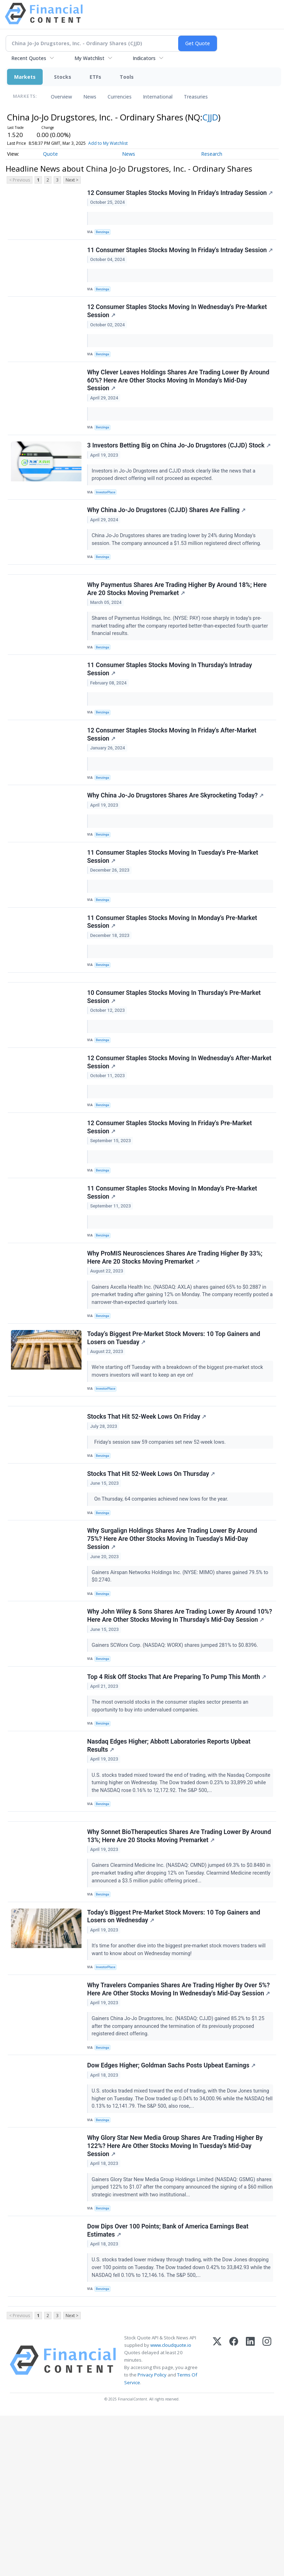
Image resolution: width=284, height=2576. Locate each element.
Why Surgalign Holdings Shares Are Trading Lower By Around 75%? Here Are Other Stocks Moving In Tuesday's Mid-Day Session (173, 1645)
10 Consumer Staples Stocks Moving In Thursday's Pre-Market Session (175, 1068)
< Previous (19, 180)
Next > (72, 180)
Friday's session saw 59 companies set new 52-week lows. (160, 1541)
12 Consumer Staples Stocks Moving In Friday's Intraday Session (166, 198)
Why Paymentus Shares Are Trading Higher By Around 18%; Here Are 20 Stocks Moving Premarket (178, 633)
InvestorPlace (107, 526)
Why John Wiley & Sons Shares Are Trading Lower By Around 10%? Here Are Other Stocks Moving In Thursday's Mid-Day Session (172, 1731)
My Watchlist (89, 58)
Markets (25, 76)
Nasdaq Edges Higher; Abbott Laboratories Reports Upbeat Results (170, 1872)
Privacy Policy (152, 2535)
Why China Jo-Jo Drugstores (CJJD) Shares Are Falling (167, 547)
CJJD (210, 117)
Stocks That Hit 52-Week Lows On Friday (147, 1515)
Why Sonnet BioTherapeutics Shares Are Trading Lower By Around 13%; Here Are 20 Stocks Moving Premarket (180, 1970)
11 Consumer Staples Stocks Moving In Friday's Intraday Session (166, 267)
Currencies (120, 96)
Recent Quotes (28, 58)
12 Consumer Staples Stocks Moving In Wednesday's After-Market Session (170, 1137)
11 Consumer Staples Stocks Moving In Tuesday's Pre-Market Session (173, 917)
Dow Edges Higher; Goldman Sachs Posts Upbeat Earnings (172, 2211)
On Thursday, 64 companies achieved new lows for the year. (161, 1602)
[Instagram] (267, 2520)
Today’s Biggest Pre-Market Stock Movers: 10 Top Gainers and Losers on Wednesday (174, 2054)
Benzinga (104, 241)
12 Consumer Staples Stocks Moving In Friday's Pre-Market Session (170, 1207)
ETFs (95, 76)
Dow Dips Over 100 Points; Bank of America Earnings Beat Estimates (168, 2384)
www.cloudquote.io (170, 2505)
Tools (127, 76)
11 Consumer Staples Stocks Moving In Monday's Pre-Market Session (173, 986)
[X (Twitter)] (217, 2520)
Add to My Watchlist (119, 143)
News (89, 96)
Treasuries (196, 96)
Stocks (62, 76)
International (158, 96)
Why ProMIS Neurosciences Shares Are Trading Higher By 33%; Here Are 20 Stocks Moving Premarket (176, 1345)
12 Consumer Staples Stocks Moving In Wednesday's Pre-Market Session (178, 336)
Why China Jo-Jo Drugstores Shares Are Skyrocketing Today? (176, 851)
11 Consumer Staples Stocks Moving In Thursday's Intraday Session (170, 717)
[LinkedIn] (250, 2520)
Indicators (144, 58)
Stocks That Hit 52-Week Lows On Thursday (152, 1576)
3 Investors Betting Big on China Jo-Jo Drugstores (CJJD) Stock (180, 478)
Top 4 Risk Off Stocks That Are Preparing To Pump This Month (177, 1799)
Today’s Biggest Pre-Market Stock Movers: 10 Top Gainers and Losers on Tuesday (174, 1429)
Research (211, 153)
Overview (61, 96)
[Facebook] (233, 2520)
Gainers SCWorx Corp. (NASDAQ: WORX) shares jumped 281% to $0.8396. (176, 1764)
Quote (50, 153)
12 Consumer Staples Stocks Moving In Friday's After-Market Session (173, 787)
